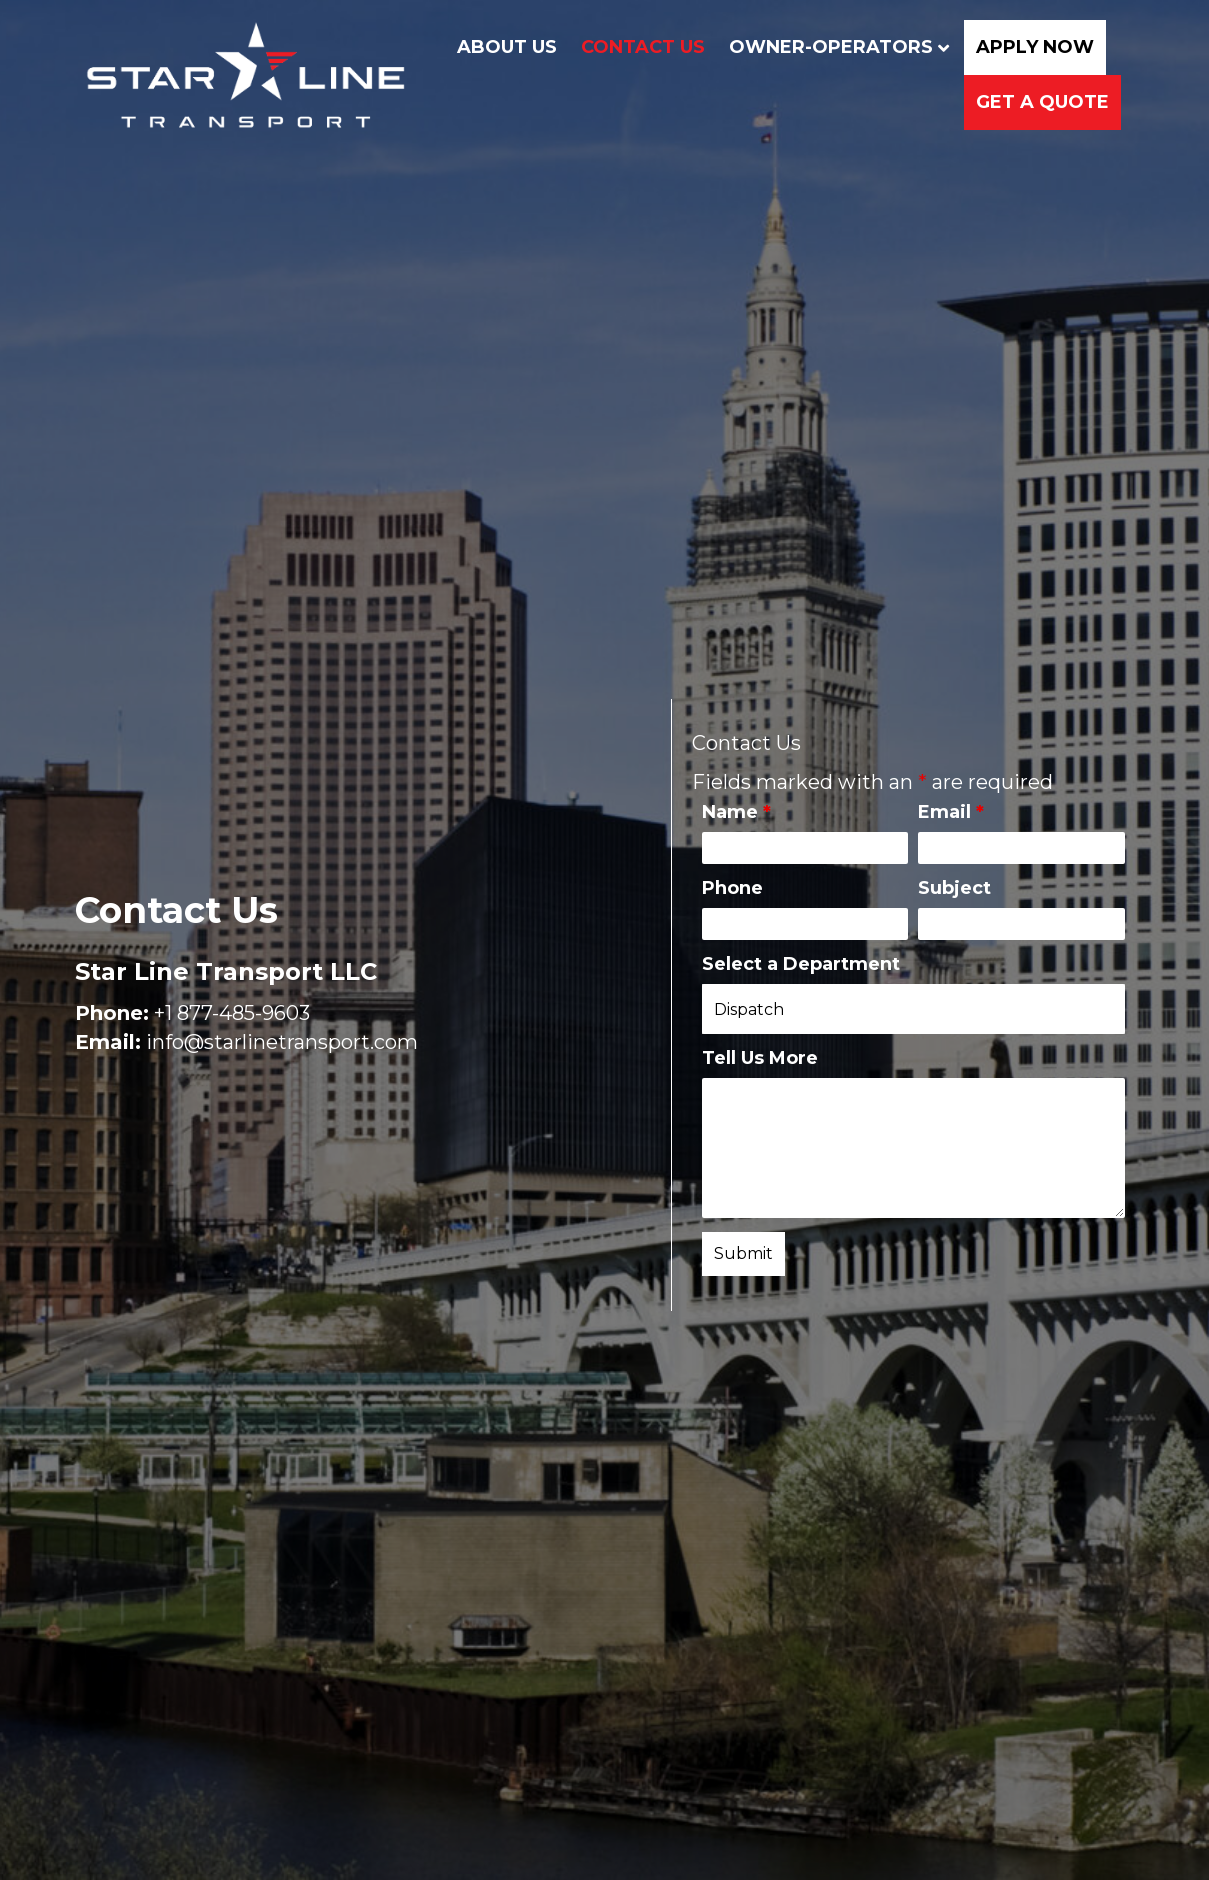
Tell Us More (760, 1058)
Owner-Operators (824, 49)
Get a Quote (1035, 105)
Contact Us (636, 49)
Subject (954, 888)
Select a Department (801, 964)
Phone (732, 888)
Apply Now (1028, 49)
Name (736, 812)
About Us (500, 49)
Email (951, 812)
